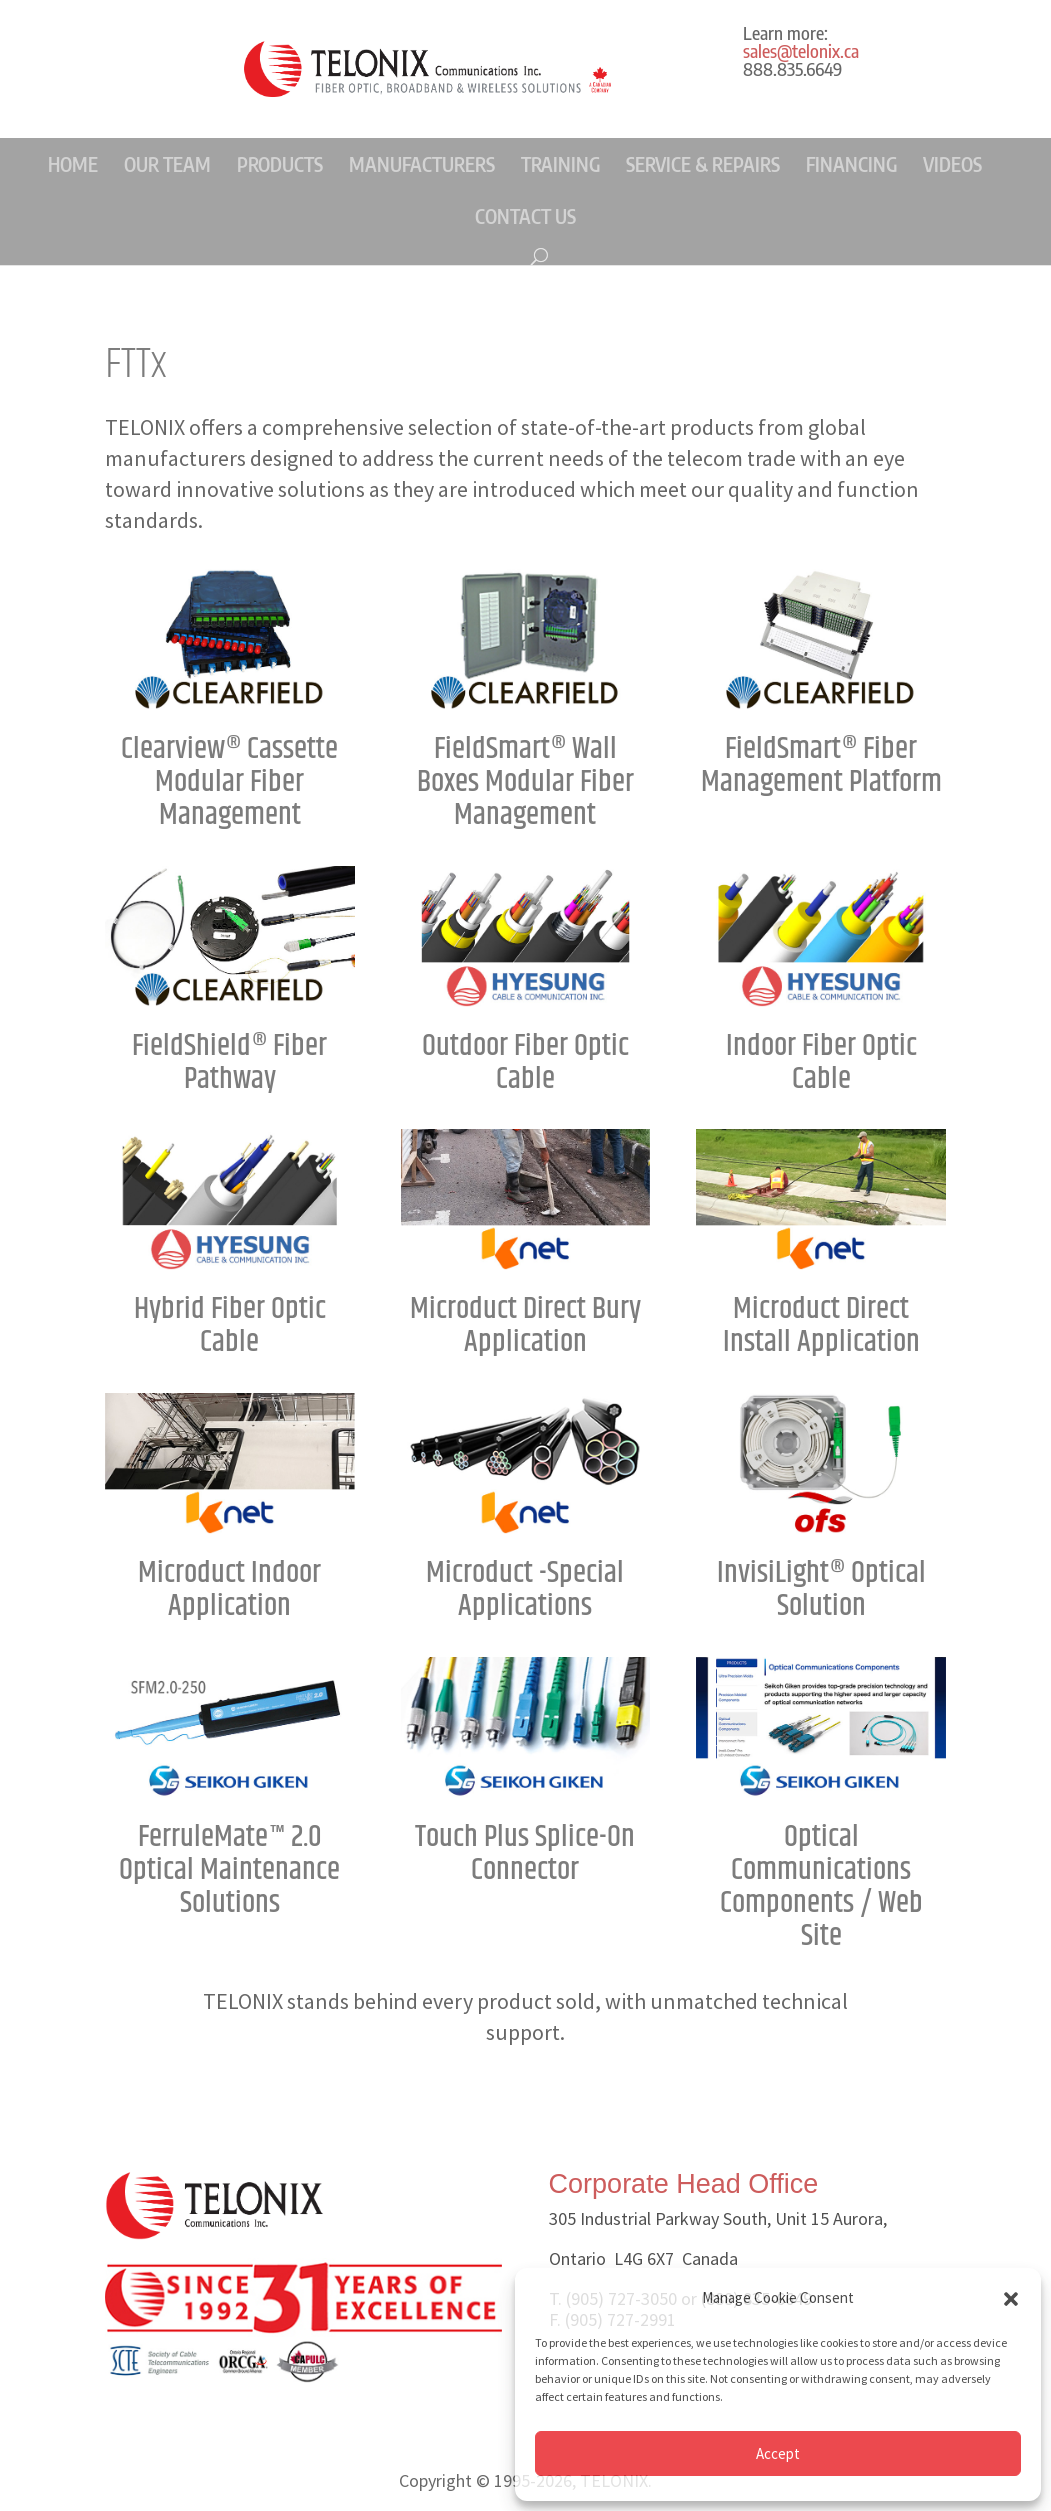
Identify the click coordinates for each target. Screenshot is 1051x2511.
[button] (1011, 2299)
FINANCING (851, 164)
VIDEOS (952, 164)
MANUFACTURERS (422, 164)
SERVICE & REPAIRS (703, 164)
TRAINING (560, 164)
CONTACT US (525, 216)
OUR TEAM (167, 164)
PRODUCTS (280, 164)
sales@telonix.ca (801, 50)
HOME (73, 164)
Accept (778, 2453)
